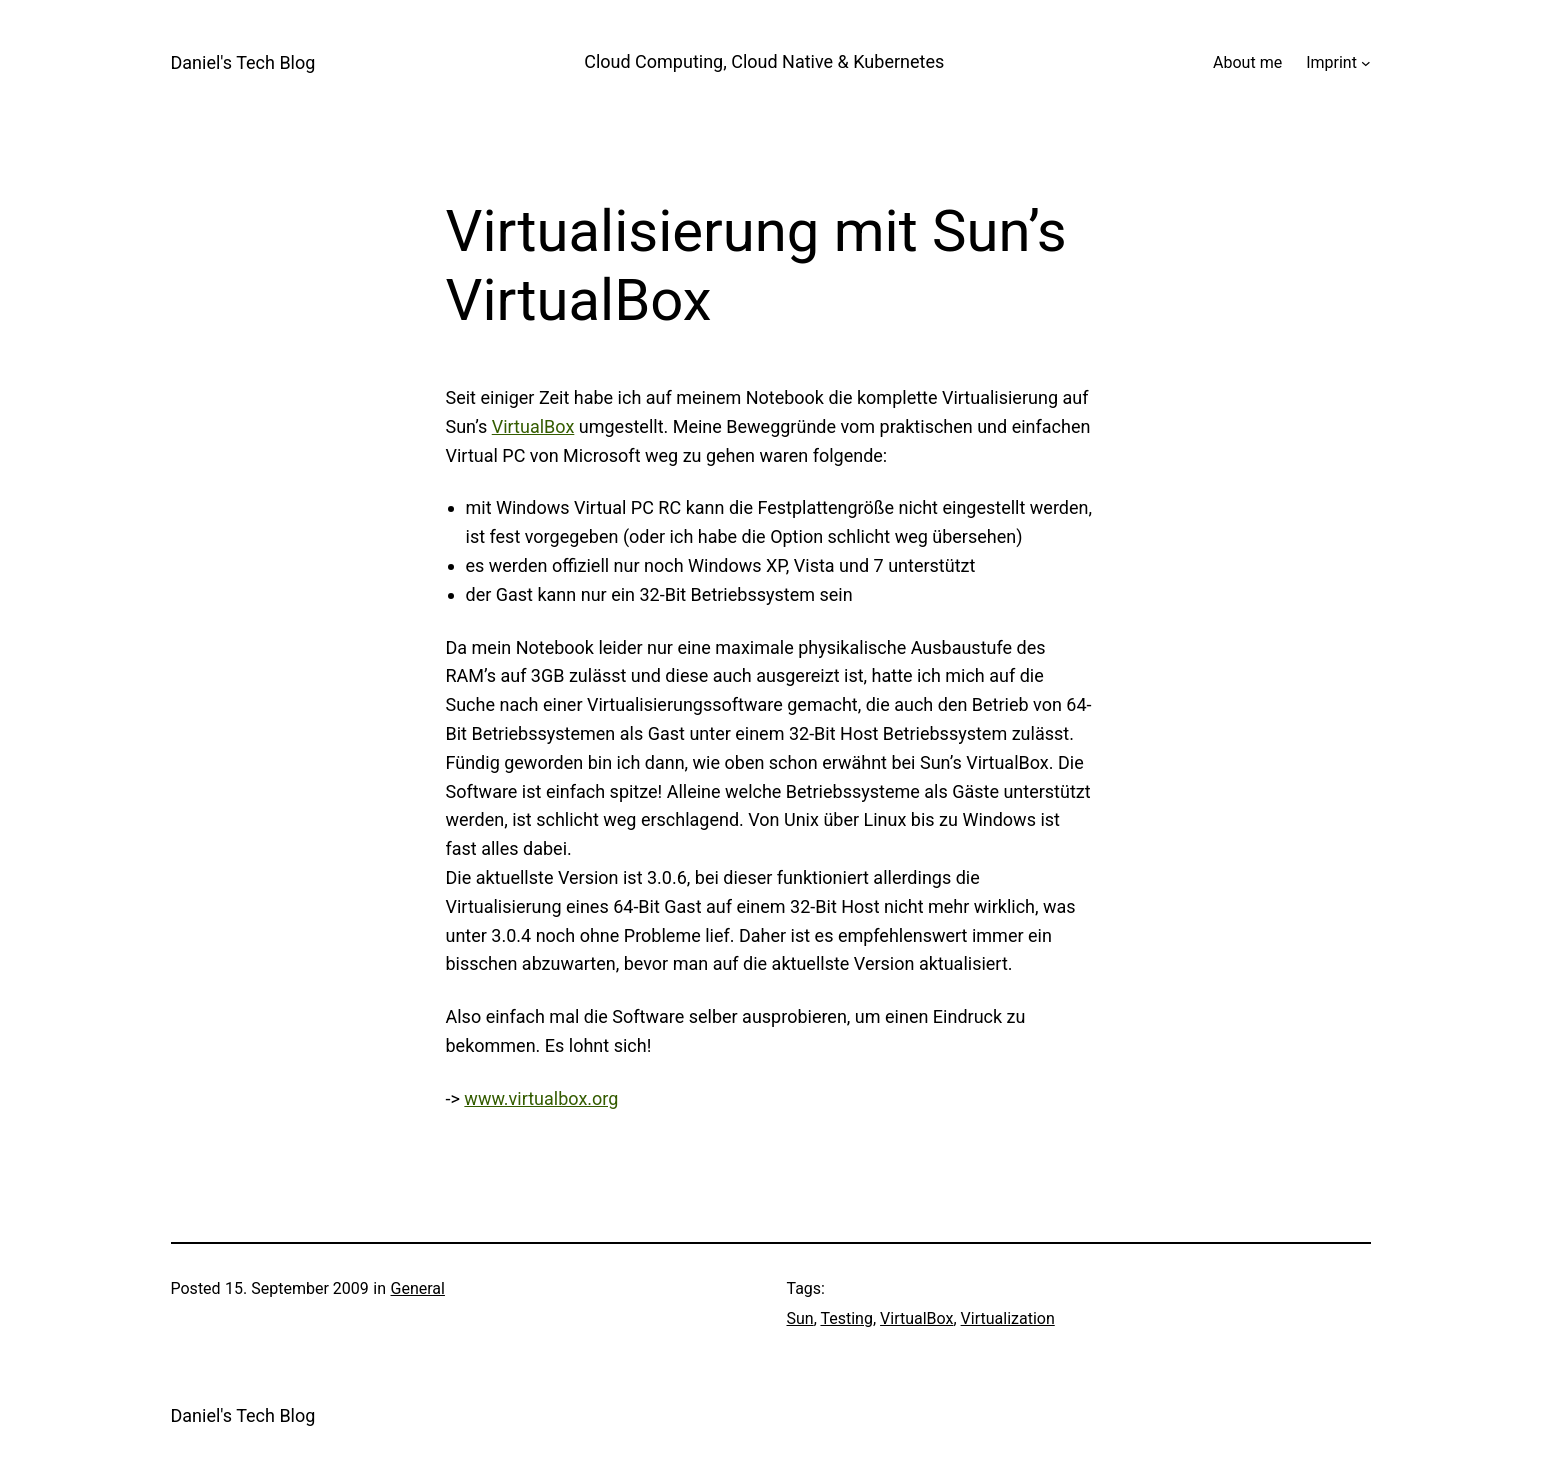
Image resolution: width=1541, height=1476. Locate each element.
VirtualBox (533, 426)
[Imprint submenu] (1366, 63)
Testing (846, 1318)
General (418, 1288)
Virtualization (1008, 1318)
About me (1247, 62)
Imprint (1331, 62)
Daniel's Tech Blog (243, 62)
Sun (800, 1318)
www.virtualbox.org (541, 1098)
